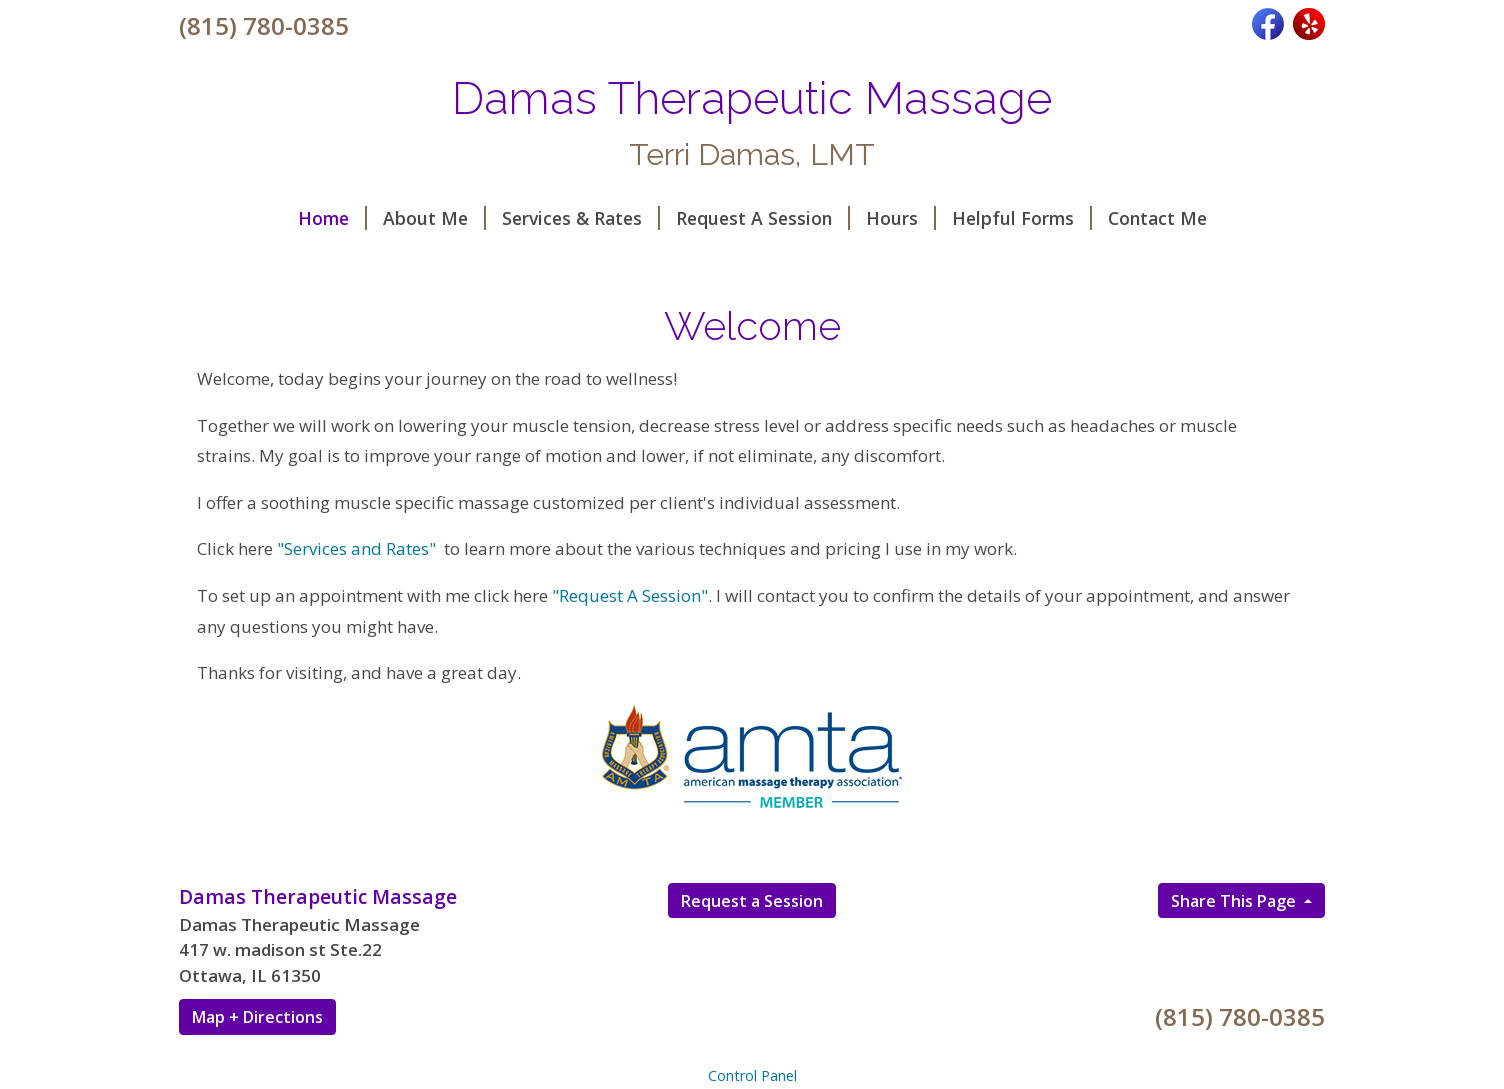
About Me (434, 218)
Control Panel (752, 1075)
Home (332, 218)
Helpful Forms (1022, 218)
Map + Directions (257, 1017)
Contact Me (1157, 218)
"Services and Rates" (356, 548)
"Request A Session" (630, 595)
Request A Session (763, 218)
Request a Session (752, 901)
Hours (901, 218)
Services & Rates (581, 218)
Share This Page (1235, 901)
